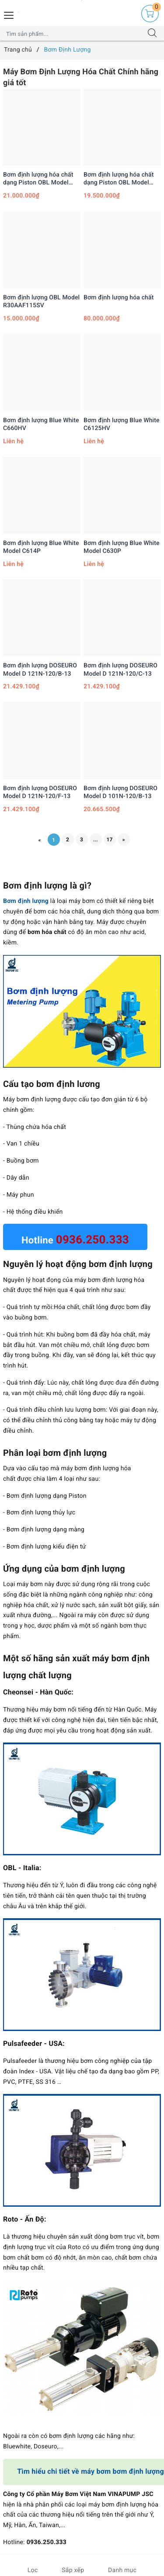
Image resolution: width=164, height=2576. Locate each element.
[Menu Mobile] (9, 14)
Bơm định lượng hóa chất (119, 297)
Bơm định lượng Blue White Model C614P (41, 547)
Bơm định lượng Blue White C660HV (41, 424)
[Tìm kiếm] (152, 34)
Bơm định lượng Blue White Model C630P (122, 547)
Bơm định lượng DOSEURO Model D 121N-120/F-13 (40, 792)
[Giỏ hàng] (150, 13)
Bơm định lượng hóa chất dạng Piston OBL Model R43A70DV (119, 179)
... (95, 840)
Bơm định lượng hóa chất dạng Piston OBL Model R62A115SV (38, 179)
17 (109, 840)
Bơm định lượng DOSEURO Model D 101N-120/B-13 (120, 792)
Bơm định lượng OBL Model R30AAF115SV (41, 301)
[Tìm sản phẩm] (73, 34)
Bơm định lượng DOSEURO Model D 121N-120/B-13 (40, 669)
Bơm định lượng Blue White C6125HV (122, 424)
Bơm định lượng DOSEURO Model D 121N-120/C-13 (120, 669)
